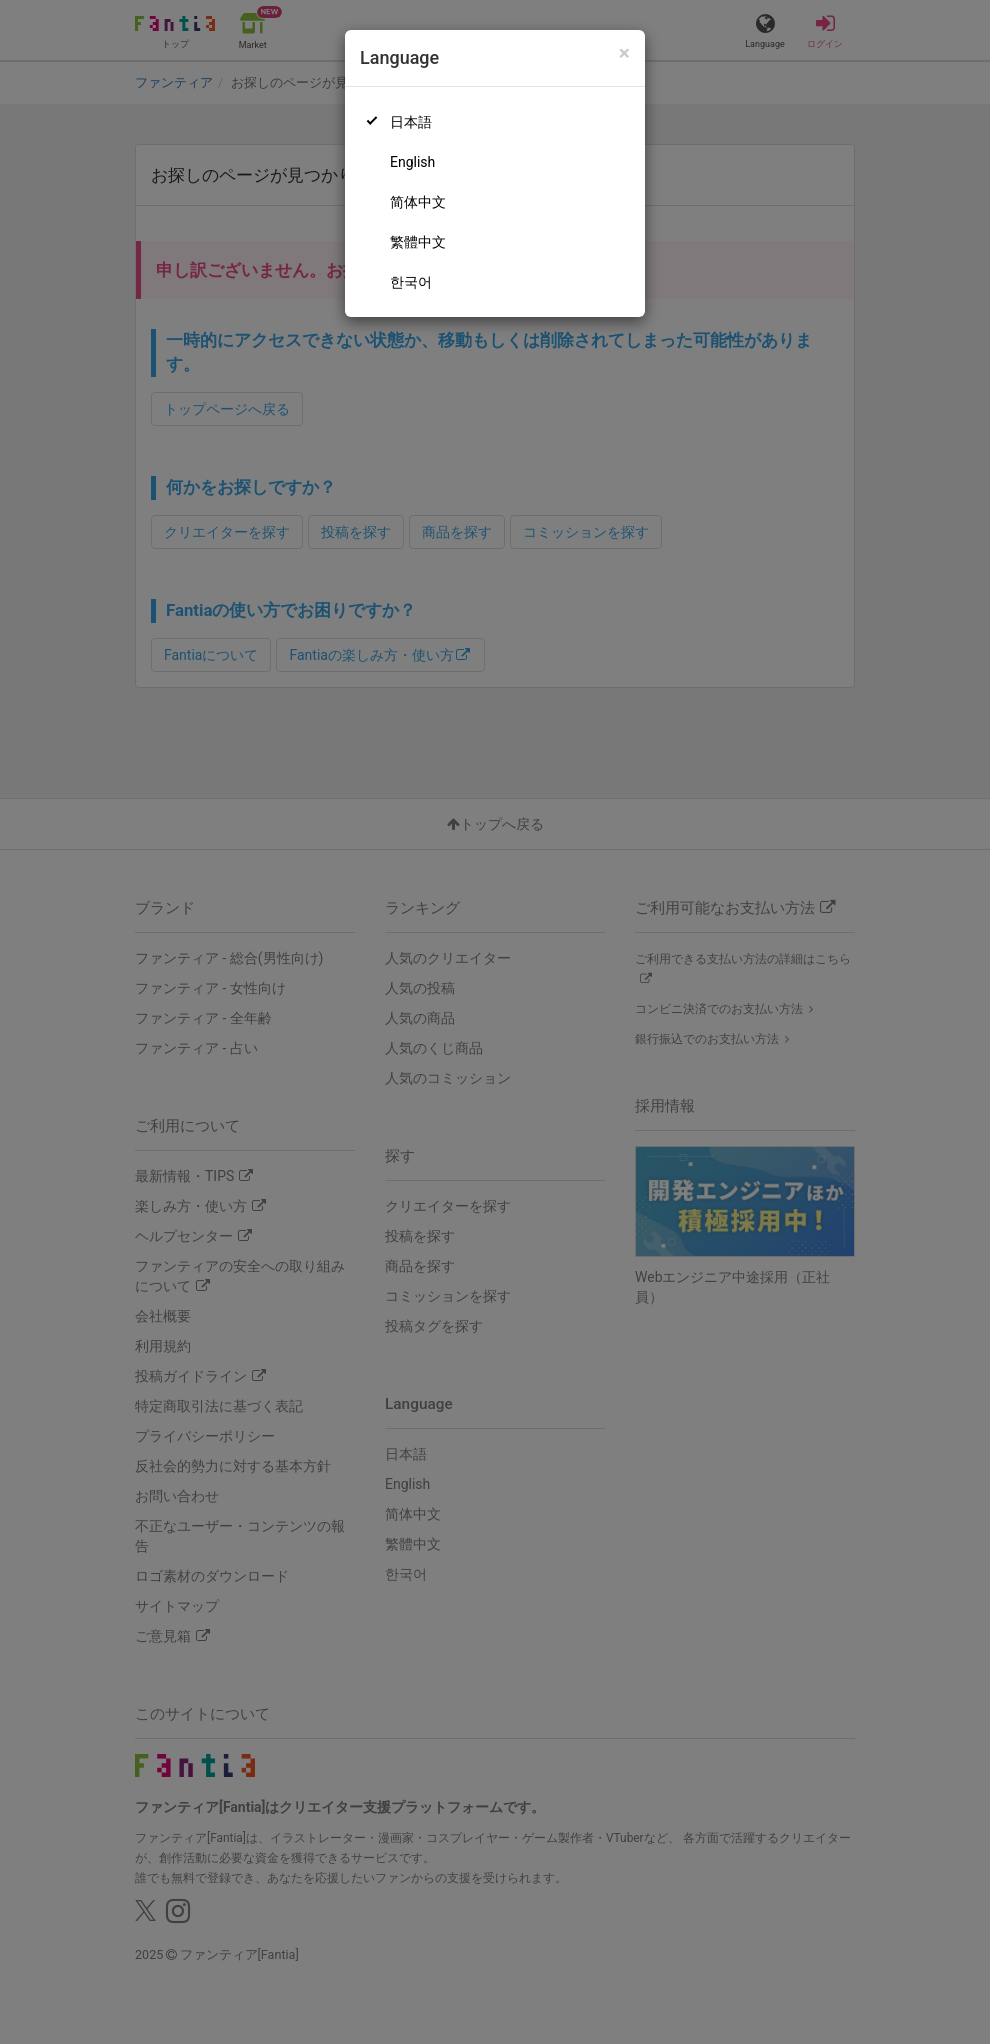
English (412, 162)
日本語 (411, 122)
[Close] (624, 53)
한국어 (411, 282)
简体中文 (418, 202)
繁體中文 (418, 242)
